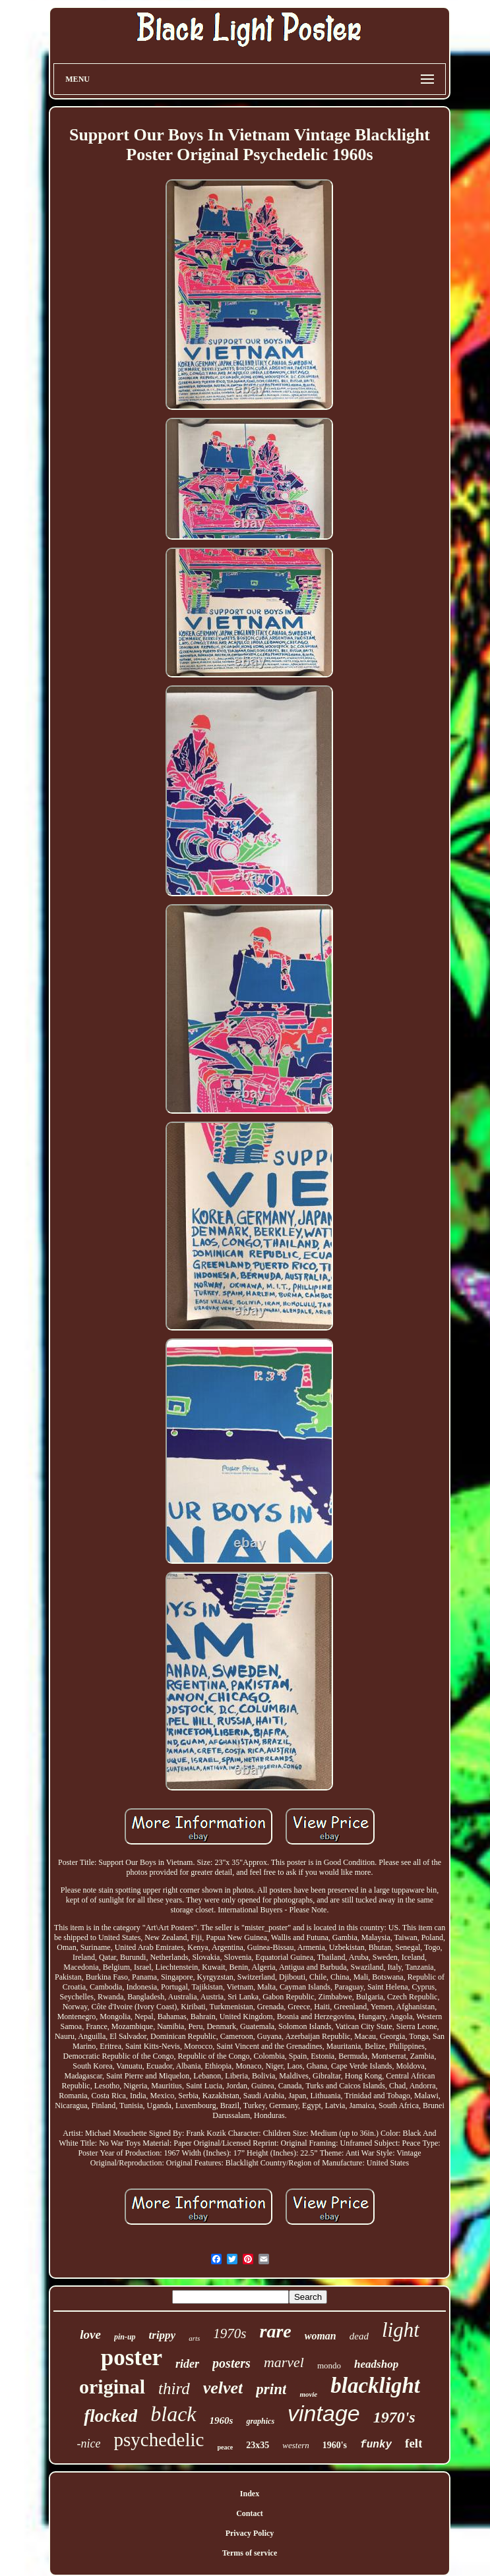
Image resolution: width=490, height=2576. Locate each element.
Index (249, 2493)
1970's (394, 2417)
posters (231, 2363)
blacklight (375, 2385)
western (295, 2445)
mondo (329, 2365)
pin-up (125, 2336)
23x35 (257, 2445)
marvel (284, 2362)
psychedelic (159, 2439)
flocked (110, 2416)
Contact (249, 2513)
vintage (324, 2413)
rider (187, 2363)
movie (308, 2394)
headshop (376, 2364)
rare (275, 2331)
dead (359, 2336)
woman (320, 2335)
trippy (162, 2335)
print (271, 2389)
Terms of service (250, 2553)
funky (376, 2445)
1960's (334, 2445)
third (174, 2388)
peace (225, 2447)
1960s (221, 2420)
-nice (89, 2443)
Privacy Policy (250, 2533)
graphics (260, 2421)
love (90, 2334)
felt (413, 2443)
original (112, 2386)
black (173, 2414)
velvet (223, 2387)
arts (194, 2338)
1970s (229, 2333)
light (400, 2329)
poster (131, 2357)
